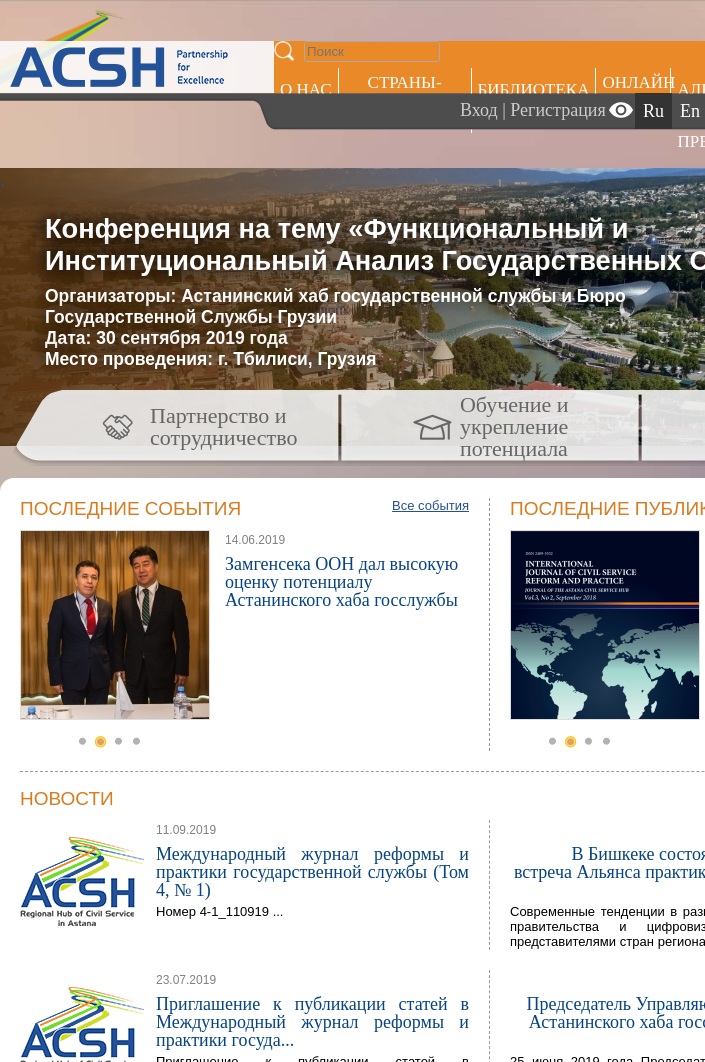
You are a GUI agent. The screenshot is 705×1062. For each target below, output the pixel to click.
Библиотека (534, 89)
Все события (430, 505)
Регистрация (557, 110)
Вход (479, 110)
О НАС (306, 89)
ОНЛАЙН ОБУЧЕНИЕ (636, 92)
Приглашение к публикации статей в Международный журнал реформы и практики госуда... (312, 1022)
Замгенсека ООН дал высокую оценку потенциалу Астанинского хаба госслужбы (341, 582)
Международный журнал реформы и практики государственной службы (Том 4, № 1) (312, 872)
